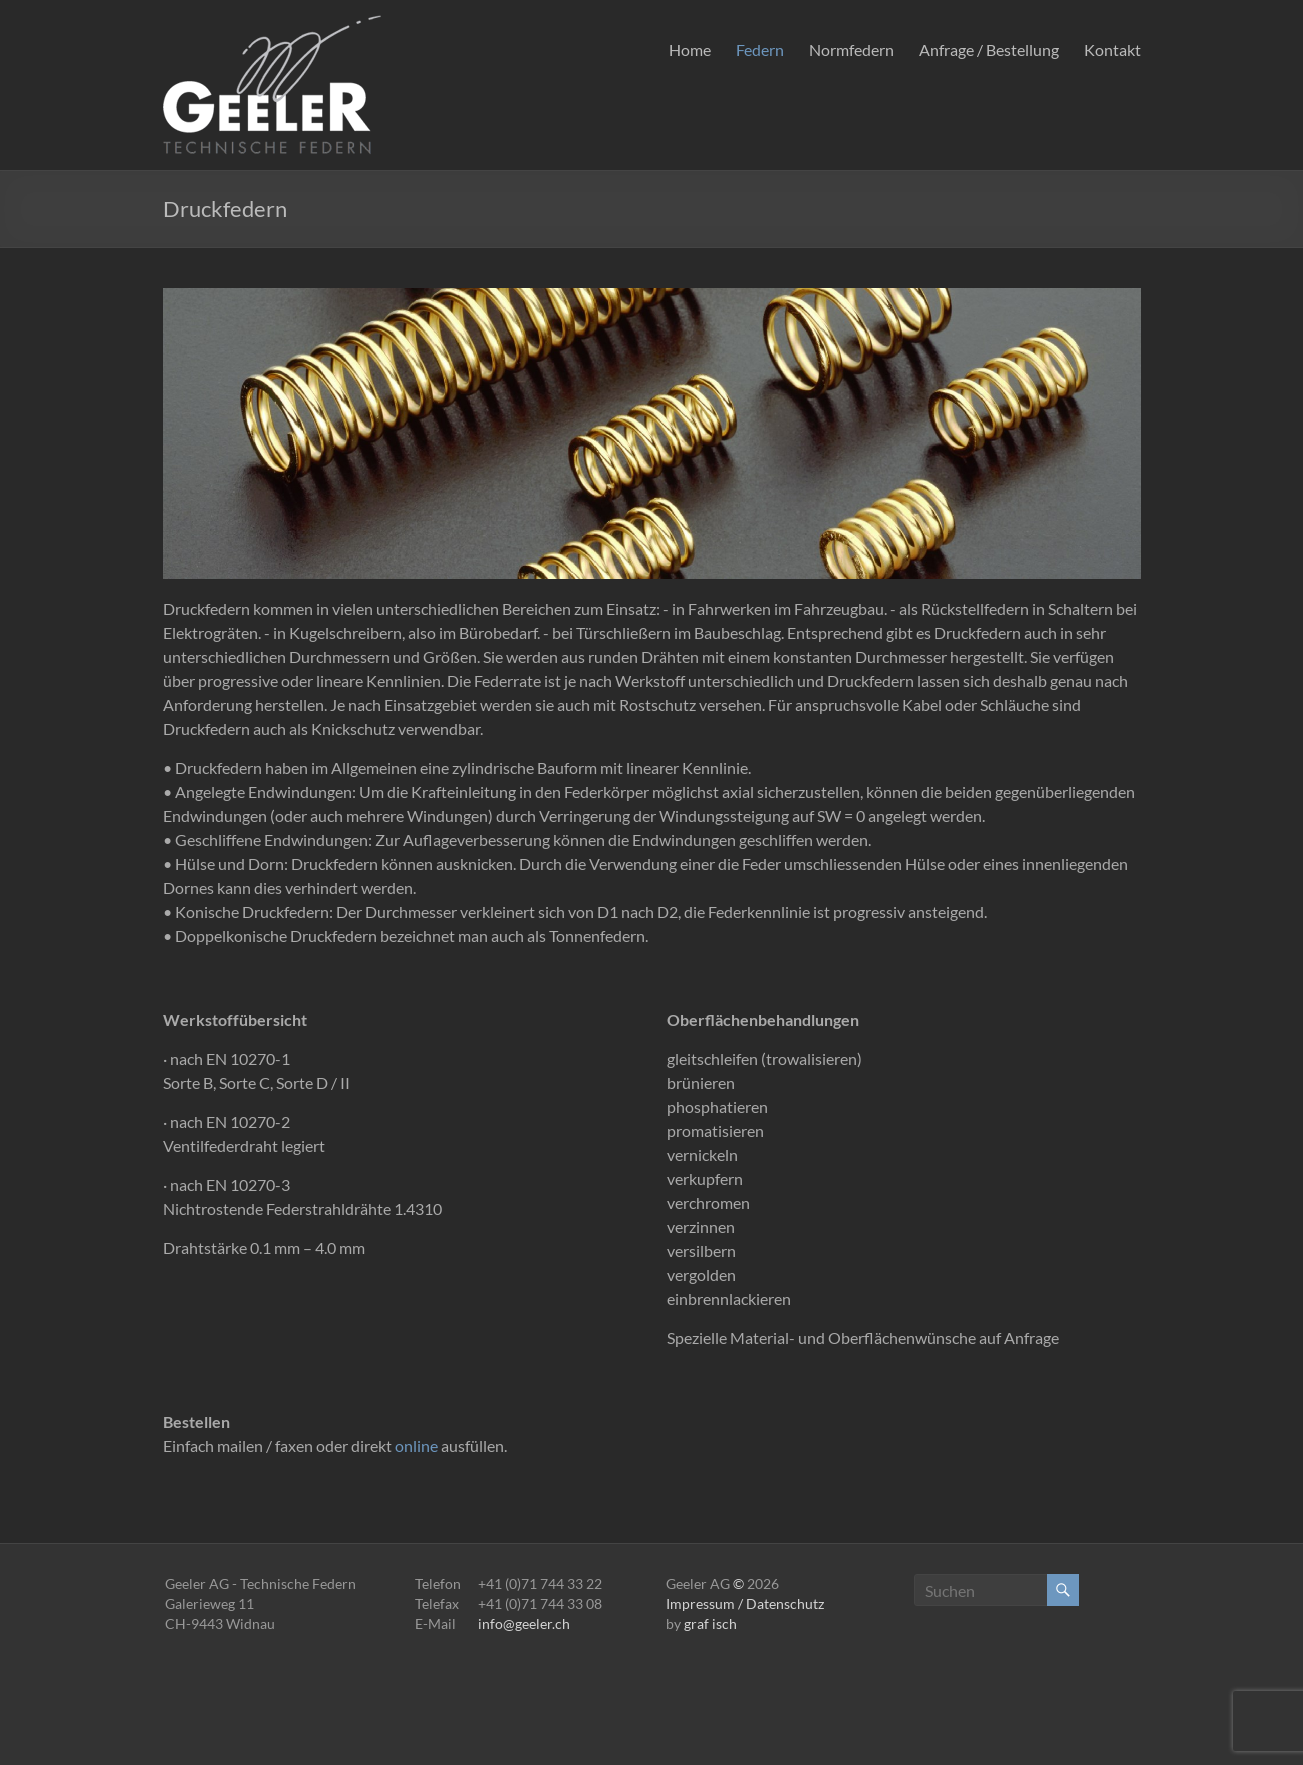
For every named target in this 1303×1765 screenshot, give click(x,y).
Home (690, 49)
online (416, 1445)
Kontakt (1112, 49)
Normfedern (851, 49)
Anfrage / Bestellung (989, 49)
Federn (760, 49)
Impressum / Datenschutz (745, 1603)
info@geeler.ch (524, 1623)
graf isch (710, 1623)
